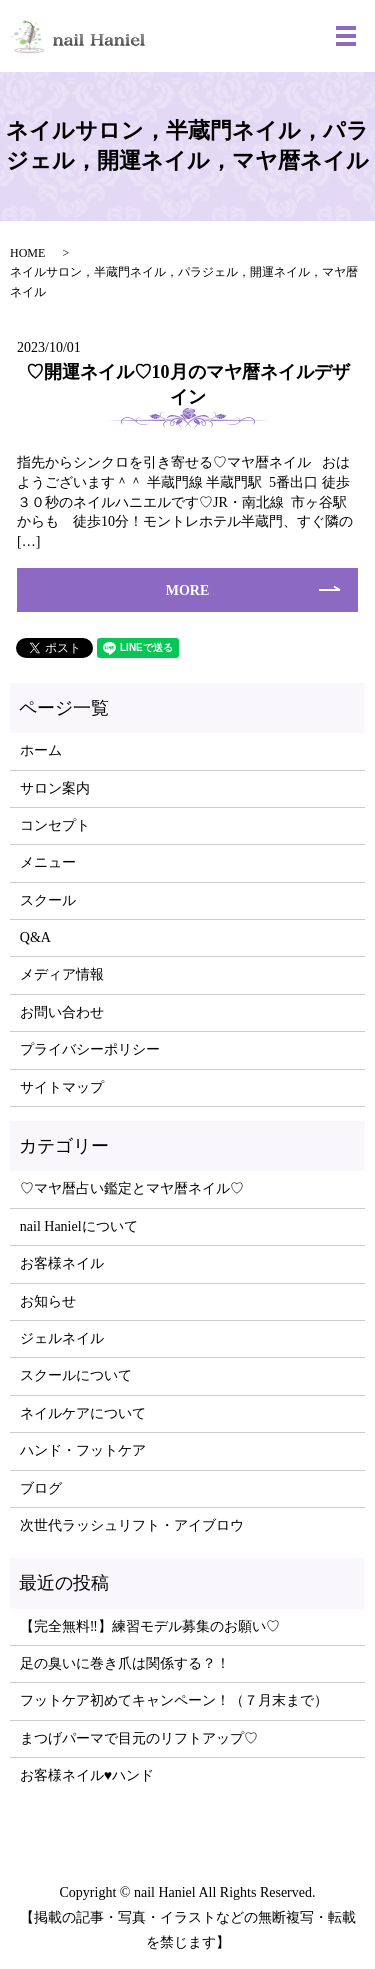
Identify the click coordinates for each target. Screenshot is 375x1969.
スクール (48, 900)
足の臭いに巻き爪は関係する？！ (125, 1663)
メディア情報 (62, 974)
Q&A (35, 937)
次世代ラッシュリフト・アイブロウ (132, 1525)
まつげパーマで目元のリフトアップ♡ (139, 1738)
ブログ (41, 1488)
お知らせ (48, 1301)
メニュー (48, 862)
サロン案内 (55, 788)
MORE (188, 590)
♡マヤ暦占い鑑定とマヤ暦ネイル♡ (132, 1188)
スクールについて (76, 1375)
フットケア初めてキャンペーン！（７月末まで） (174, 1700)
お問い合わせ (62, 1012)
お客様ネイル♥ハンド (87, 1775)
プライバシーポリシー (90, 1049)
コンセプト (55, 825)
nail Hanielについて (79, 1226)
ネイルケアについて (83, 1413)
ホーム (41, 750)
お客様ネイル (62, 1263)
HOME (27, 253)
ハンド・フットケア (83, 1450)
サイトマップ (62, 1087)
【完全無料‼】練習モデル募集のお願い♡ (150, 1626)
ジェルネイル (62, 1338)
